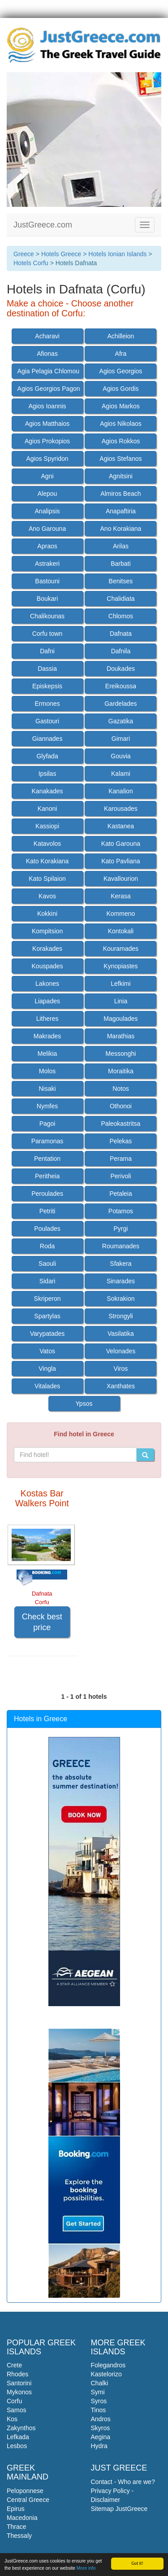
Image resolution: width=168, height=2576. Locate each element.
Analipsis (47, 511)
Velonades (120, 1351)
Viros (121, 1368)
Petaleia (120, 1193)
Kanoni (47, 808)
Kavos (47, 896)
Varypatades (47, 1333)
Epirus (16, 2508)
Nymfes (47, 1106)
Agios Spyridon (47, 458)
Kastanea (121, 826)
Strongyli (120, 1316)
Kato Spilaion (47, 878)
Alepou (47, 493)
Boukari (47, 598)
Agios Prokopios (47, 441)
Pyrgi (120, 1228)
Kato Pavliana (120, 861)
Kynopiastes (120, 966)
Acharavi (47, 336)
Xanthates (121, 1386)
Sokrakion (120, 1298)
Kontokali (121, 931)
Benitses (121, 581)
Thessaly (19, 2535)
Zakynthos (21, 2428)
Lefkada (18, 2436)
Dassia (47, 668)
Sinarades (121, 1281)
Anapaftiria (121, 511)
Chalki (99, 2383)
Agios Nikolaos (121, 423)
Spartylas (47, 1316)
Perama (121, 1158)
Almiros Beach (120, 493)
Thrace (16, 2526)
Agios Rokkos (121, 441)
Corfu (14, 2401)
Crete (14, 2365)
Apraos (47, 546)
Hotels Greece (61, 254)
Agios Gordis (120, 388)
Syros (99, 2401)
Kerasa (120, 896)
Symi (98, 2392)
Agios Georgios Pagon (48, 388)
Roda (47, 1246)
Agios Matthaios (47, 423)
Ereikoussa (120, 686)
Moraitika (121, 1071)
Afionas (47, 353)
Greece (23, 254)
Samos (16, 2410)
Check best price (42, 1622)
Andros (101, 2419)
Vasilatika (121, 1333)
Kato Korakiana (47, 861)
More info (86, 2568)
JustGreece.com (42, 224)
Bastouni (47, 581)
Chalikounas (47, 616)
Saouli (47, 1263)
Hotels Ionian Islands (117, 254)
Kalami (120, 773)
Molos (47, 1071)
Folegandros (108, 2365)
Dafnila (121, 651)
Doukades (121, 668)
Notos (120, 1088)
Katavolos (47, 843)
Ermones (47, 703)
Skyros (100, 2428)
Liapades (47, 1001)
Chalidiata (120, 598)
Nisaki (47, 1088)
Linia (121, 1001)
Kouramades (120, 948)
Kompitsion (47, 931)
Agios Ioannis (47, 406)
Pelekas (121, 1141)
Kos (12, 2419)
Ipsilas (47, 773)
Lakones (47, 983)
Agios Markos (121, 406)
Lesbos (17, 2445)
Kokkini (47, 913)
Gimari (121, 738)
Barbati (120, 563)
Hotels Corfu (30, 263)
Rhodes (17, 2374)
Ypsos (84, 1403)
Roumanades (120, 1246)
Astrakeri (47, 563)
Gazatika (120, 721)
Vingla (47, 1368)
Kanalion (120, 791)
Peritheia (47, 1176)
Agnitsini (121, 476)
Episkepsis (47, 686)
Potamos (120, 1211)
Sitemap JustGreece (119, 2508)
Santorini (19, 2383)
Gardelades (120, 703)
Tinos (98, 2410)
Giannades (47, 738)
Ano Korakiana (121, 528)
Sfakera (120, 1263)
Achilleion (120, 336)
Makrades (47, 1036)
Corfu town (47, 633)
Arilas (121, 546)
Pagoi (47, 1123)
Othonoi (121, 1106)
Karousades (121, 808)
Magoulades (120, 1018)
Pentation (47, 1158)
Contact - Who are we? (123, 2481)
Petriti (47, 1211)
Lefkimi (120, 983)
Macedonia (22, 2517)
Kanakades (47, 791)
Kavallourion (120, 878)
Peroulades (47, 1193)
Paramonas (47, 1141)
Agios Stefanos (120, 458)
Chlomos (120, 616)
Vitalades (47, 1386)
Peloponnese (25, 2490)
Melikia (47, 1053)
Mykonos (19, 2392)
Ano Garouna (47, 528)
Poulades (47, 1228)
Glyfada (47, 756)
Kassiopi (47, 826)
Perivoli (120, 1176)
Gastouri (47, 721)
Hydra (99, 2445)
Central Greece (28, 2499)
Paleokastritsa (120, 1123)
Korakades (47, 948)
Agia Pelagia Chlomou (48, 371)
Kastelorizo (106, 2374)
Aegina (101, 2436)
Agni (47, 476)
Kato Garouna (120, 843)
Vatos (47, 1351)
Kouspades (47, 966)
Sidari (47, 1281)
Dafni (47, 651)
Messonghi (121, 1053)
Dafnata (121, 633)
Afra (121, 353)
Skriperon (47, 1298)
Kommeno (121, 913)
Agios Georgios (120, 371)
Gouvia (120, 756)
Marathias (120, 1036)
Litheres (47, 1018)
